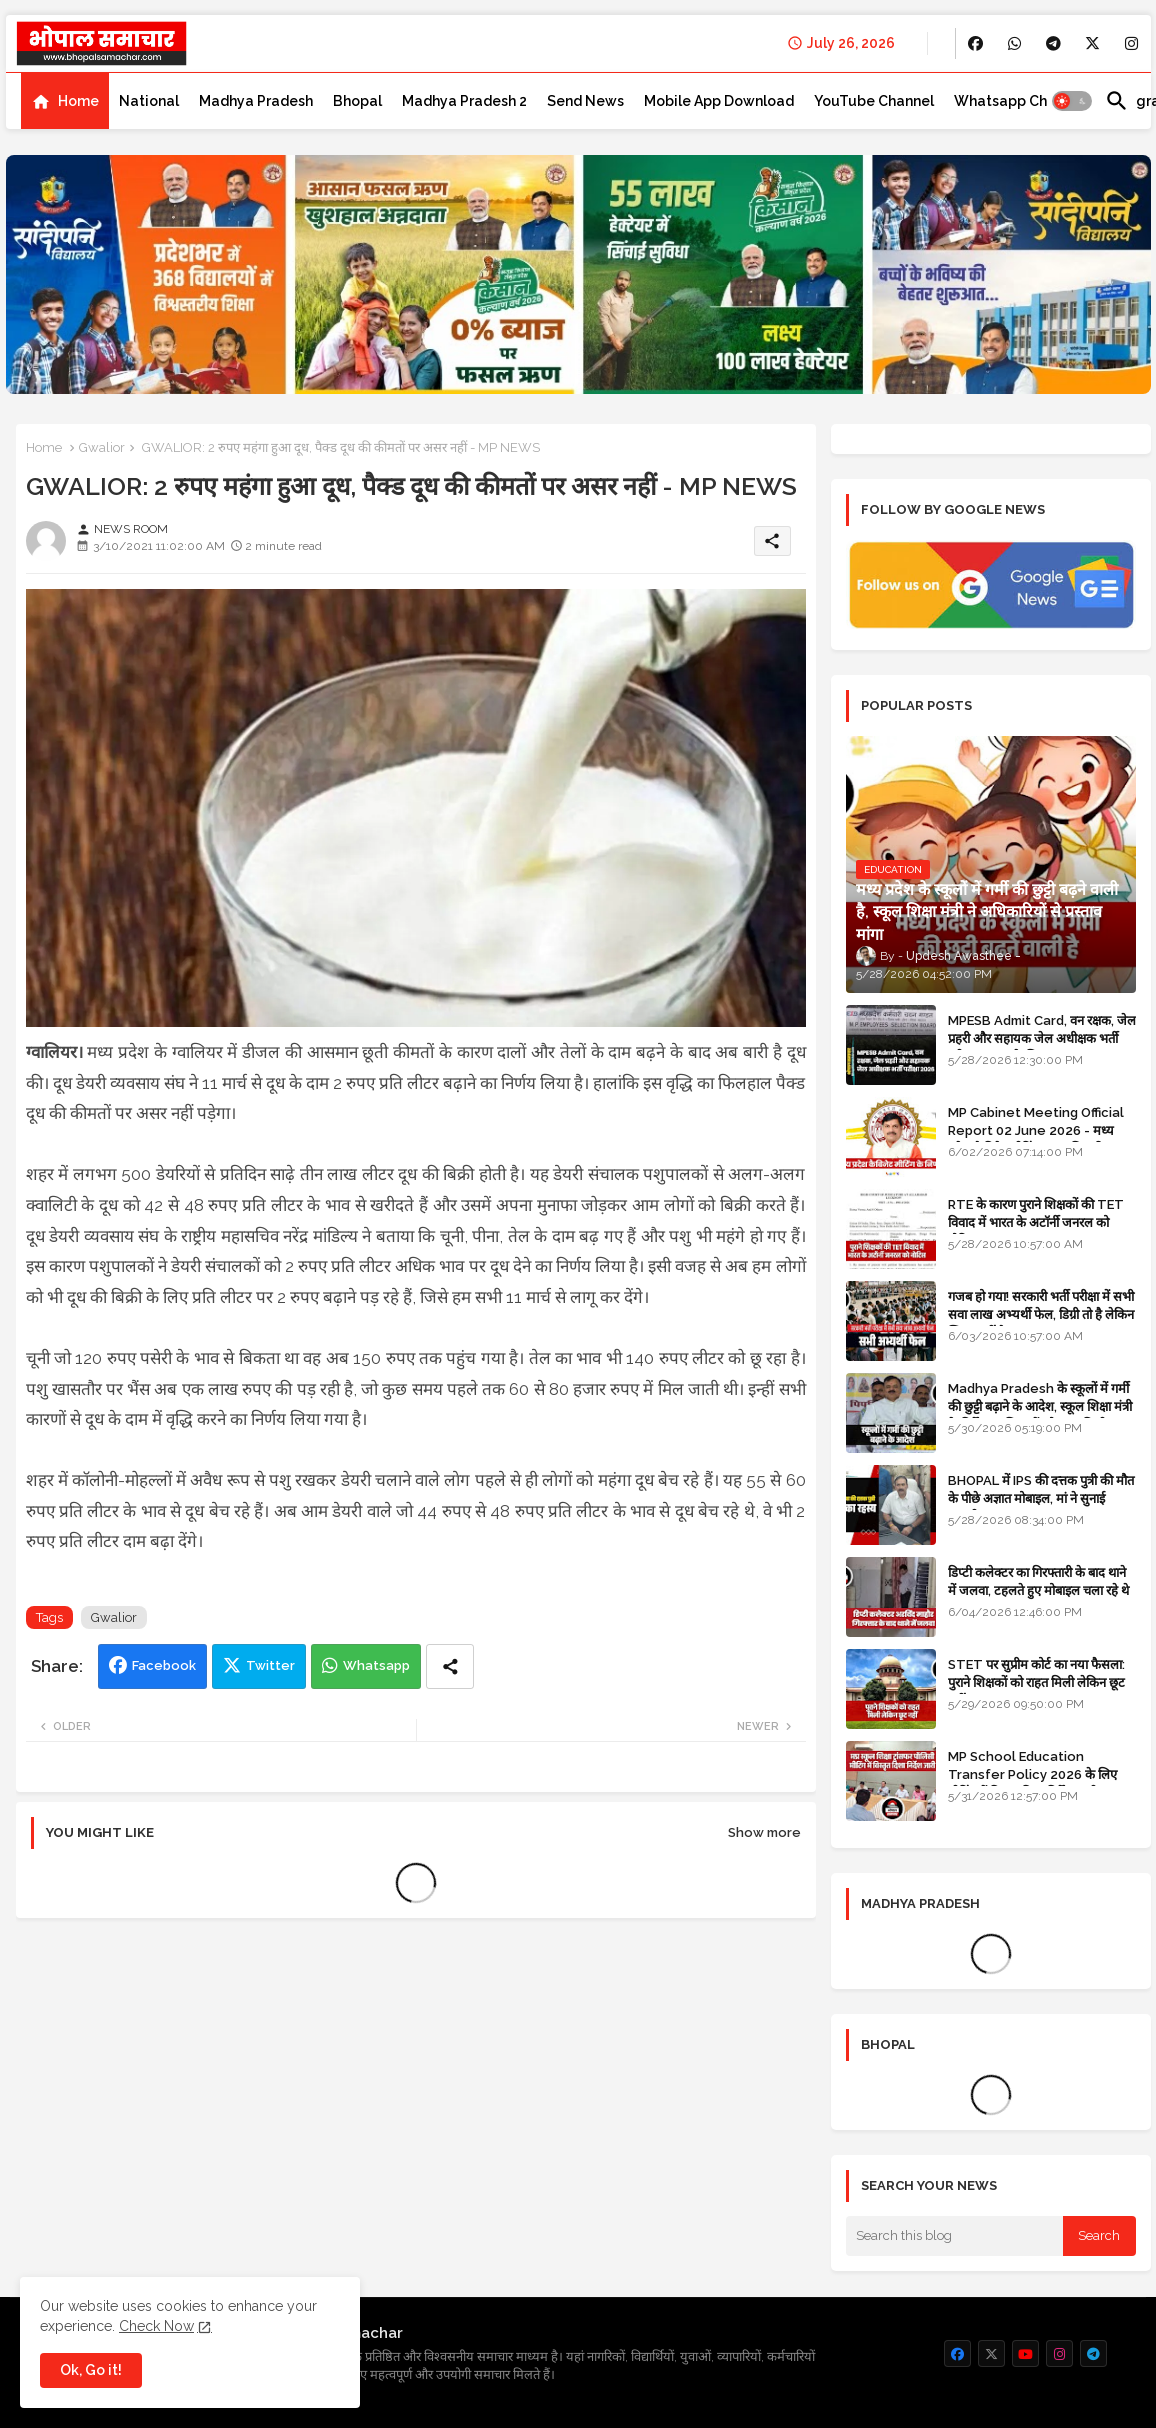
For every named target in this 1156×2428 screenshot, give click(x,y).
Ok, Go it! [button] (91, 2370)
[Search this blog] (955, 2236)
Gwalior (102, 447)
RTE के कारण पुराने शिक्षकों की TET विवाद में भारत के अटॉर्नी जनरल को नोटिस (1036, 1222)
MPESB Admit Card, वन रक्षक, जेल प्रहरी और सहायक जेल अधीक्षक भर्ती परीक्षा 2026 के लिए (1042, 1038)
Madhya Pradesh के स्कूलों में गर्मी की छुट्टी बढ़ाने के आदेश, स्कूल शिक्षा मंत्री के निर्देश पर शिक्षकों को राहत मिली (1040, 1406)
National (149, 101)
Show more (764, 1832)
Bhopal (357, 101)
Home (78, 101)
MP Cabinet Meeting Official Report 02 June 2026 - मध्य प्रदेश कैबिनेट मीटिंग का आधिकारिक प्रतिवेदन (1036, 1140)
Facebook (164, 1665)
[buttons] (975, 43)
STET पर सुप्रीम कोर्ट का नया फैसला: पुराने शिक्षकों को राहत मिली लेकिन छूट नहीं (1036, 1682)
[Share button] (450, 1666)
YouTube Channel (874, 101)
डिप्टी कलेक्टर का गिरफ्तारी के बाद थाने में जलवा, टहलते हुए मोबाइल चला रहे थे (1038, 1581)
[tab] (65, 101)
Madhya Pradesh (256, 101)
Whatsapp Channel (1019, 101)
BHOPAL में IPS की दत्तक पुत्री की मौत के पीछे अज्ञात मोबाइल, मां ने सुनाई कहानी (1041, 1498)
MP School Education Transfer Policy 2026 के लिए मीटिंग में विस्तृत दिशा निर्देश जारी (1032, 1774)
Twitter (270, 1665)
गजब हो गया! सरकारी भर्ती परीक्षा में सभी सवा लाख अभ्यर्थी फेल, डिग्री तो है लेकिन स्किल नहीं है (1041, 1314)
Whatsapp (376, 1665)
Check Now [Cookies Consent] (156, 2326)
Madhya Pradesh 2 (464, 101)
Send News (585, 101)
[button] (1072, 101)
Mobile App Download (719, 101)
